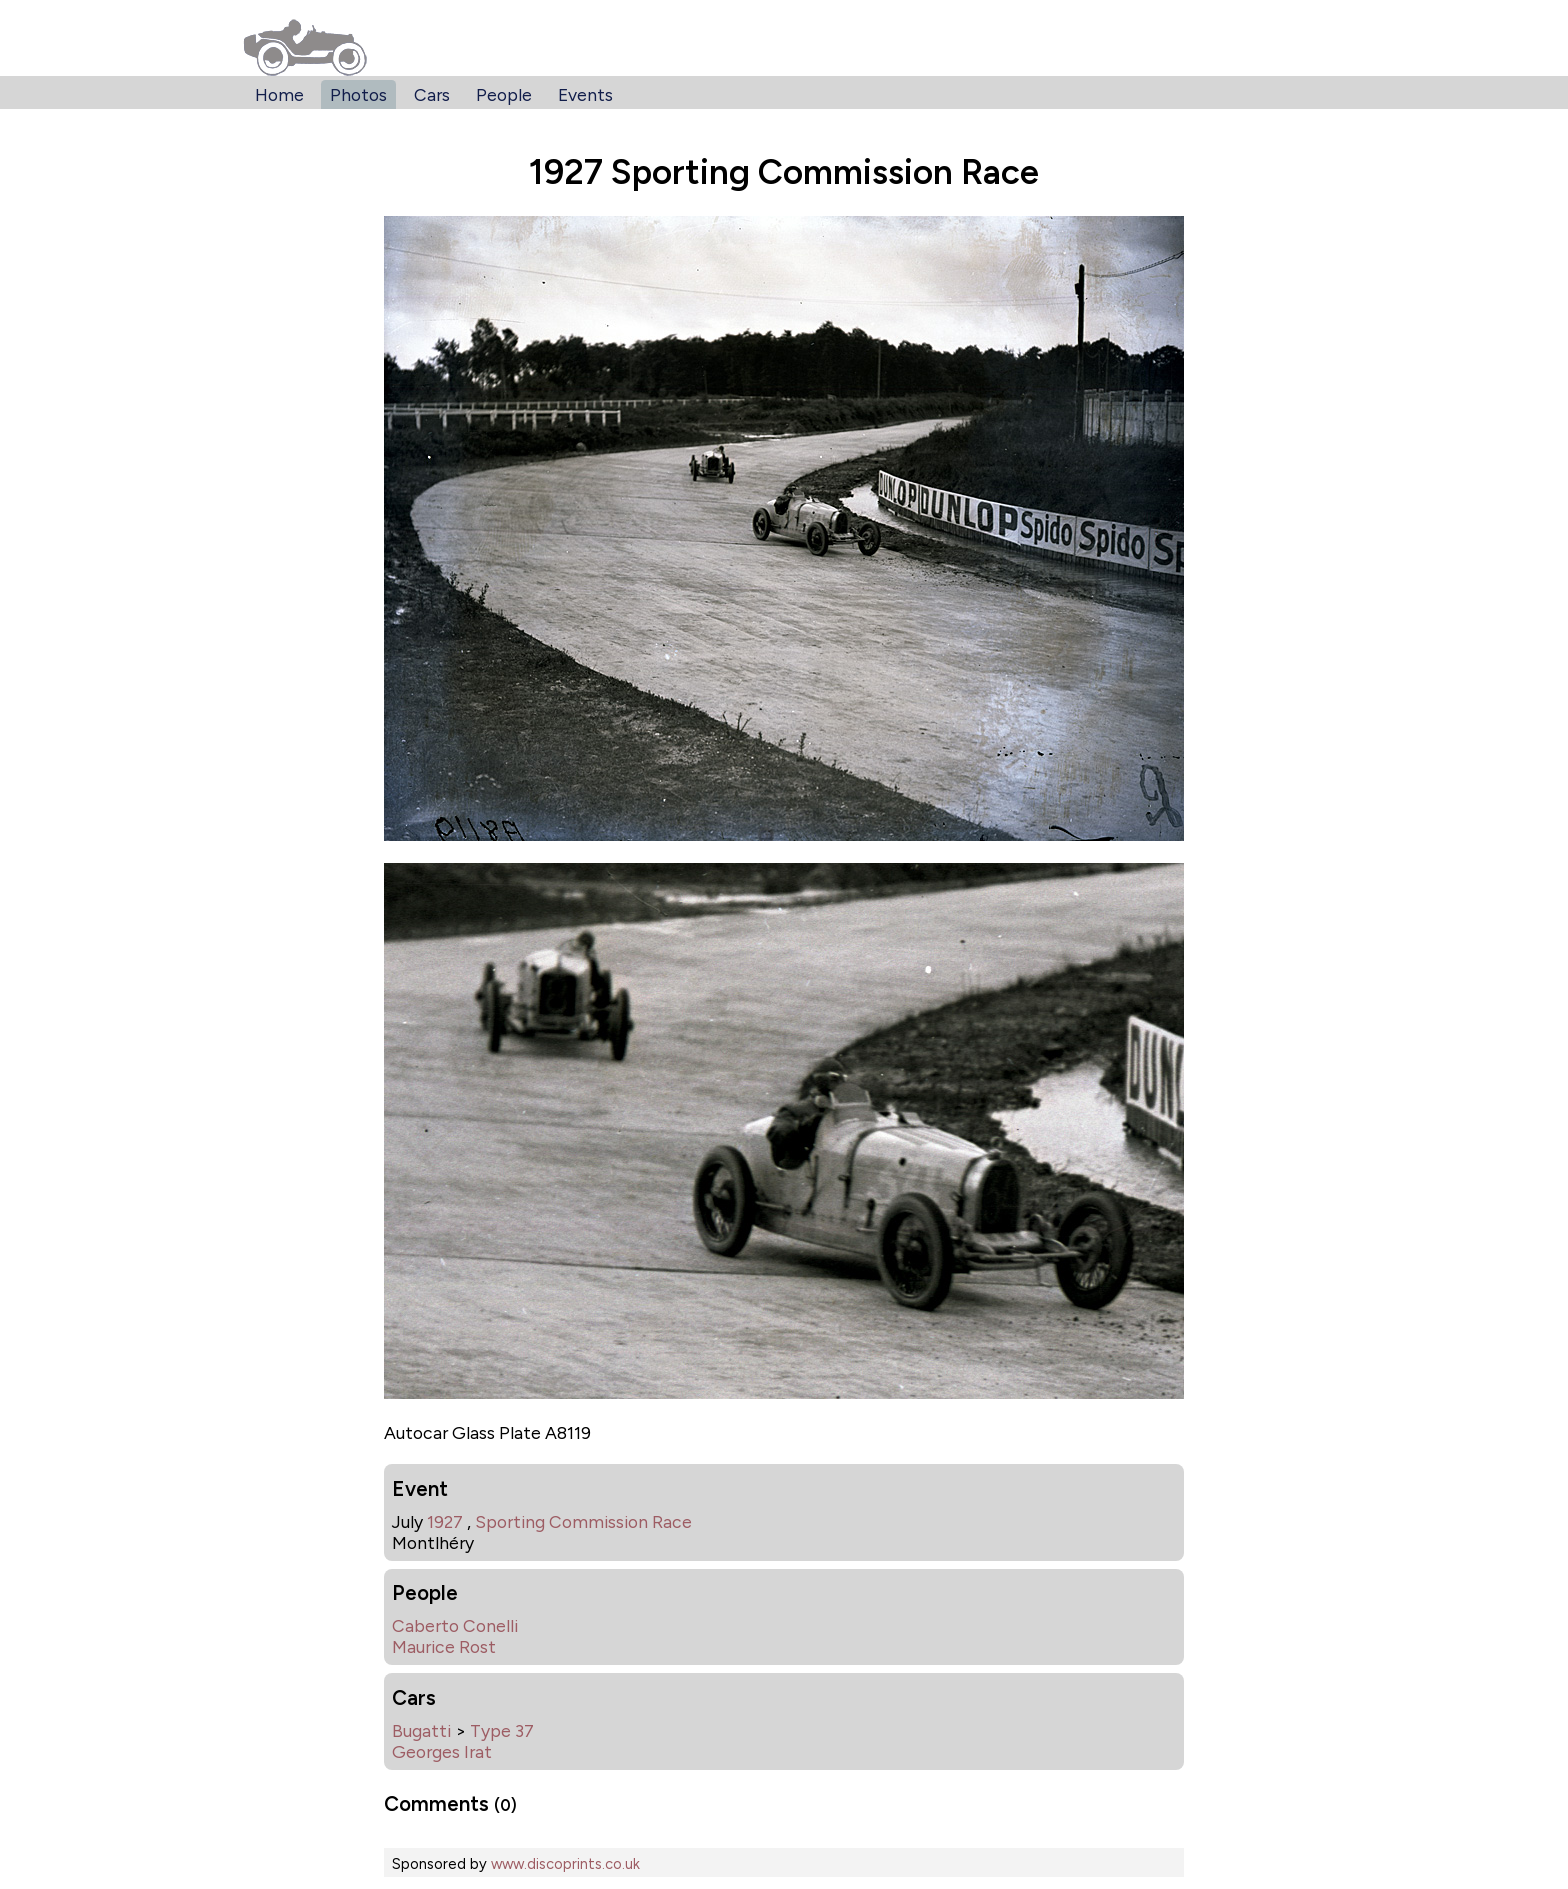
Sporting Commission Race (583, 1521)
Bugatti (421, 1730)
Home (279, 94)
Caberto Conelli (455, 1625)
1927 (445, 1521)
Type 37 (502, 1730)
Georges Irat (442, 1751)
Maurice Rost (444, 1646)
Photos (358, 94)
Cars (432, 94)
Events (585, 94)
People (504, 94)
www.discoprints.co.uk (565, 1864)
